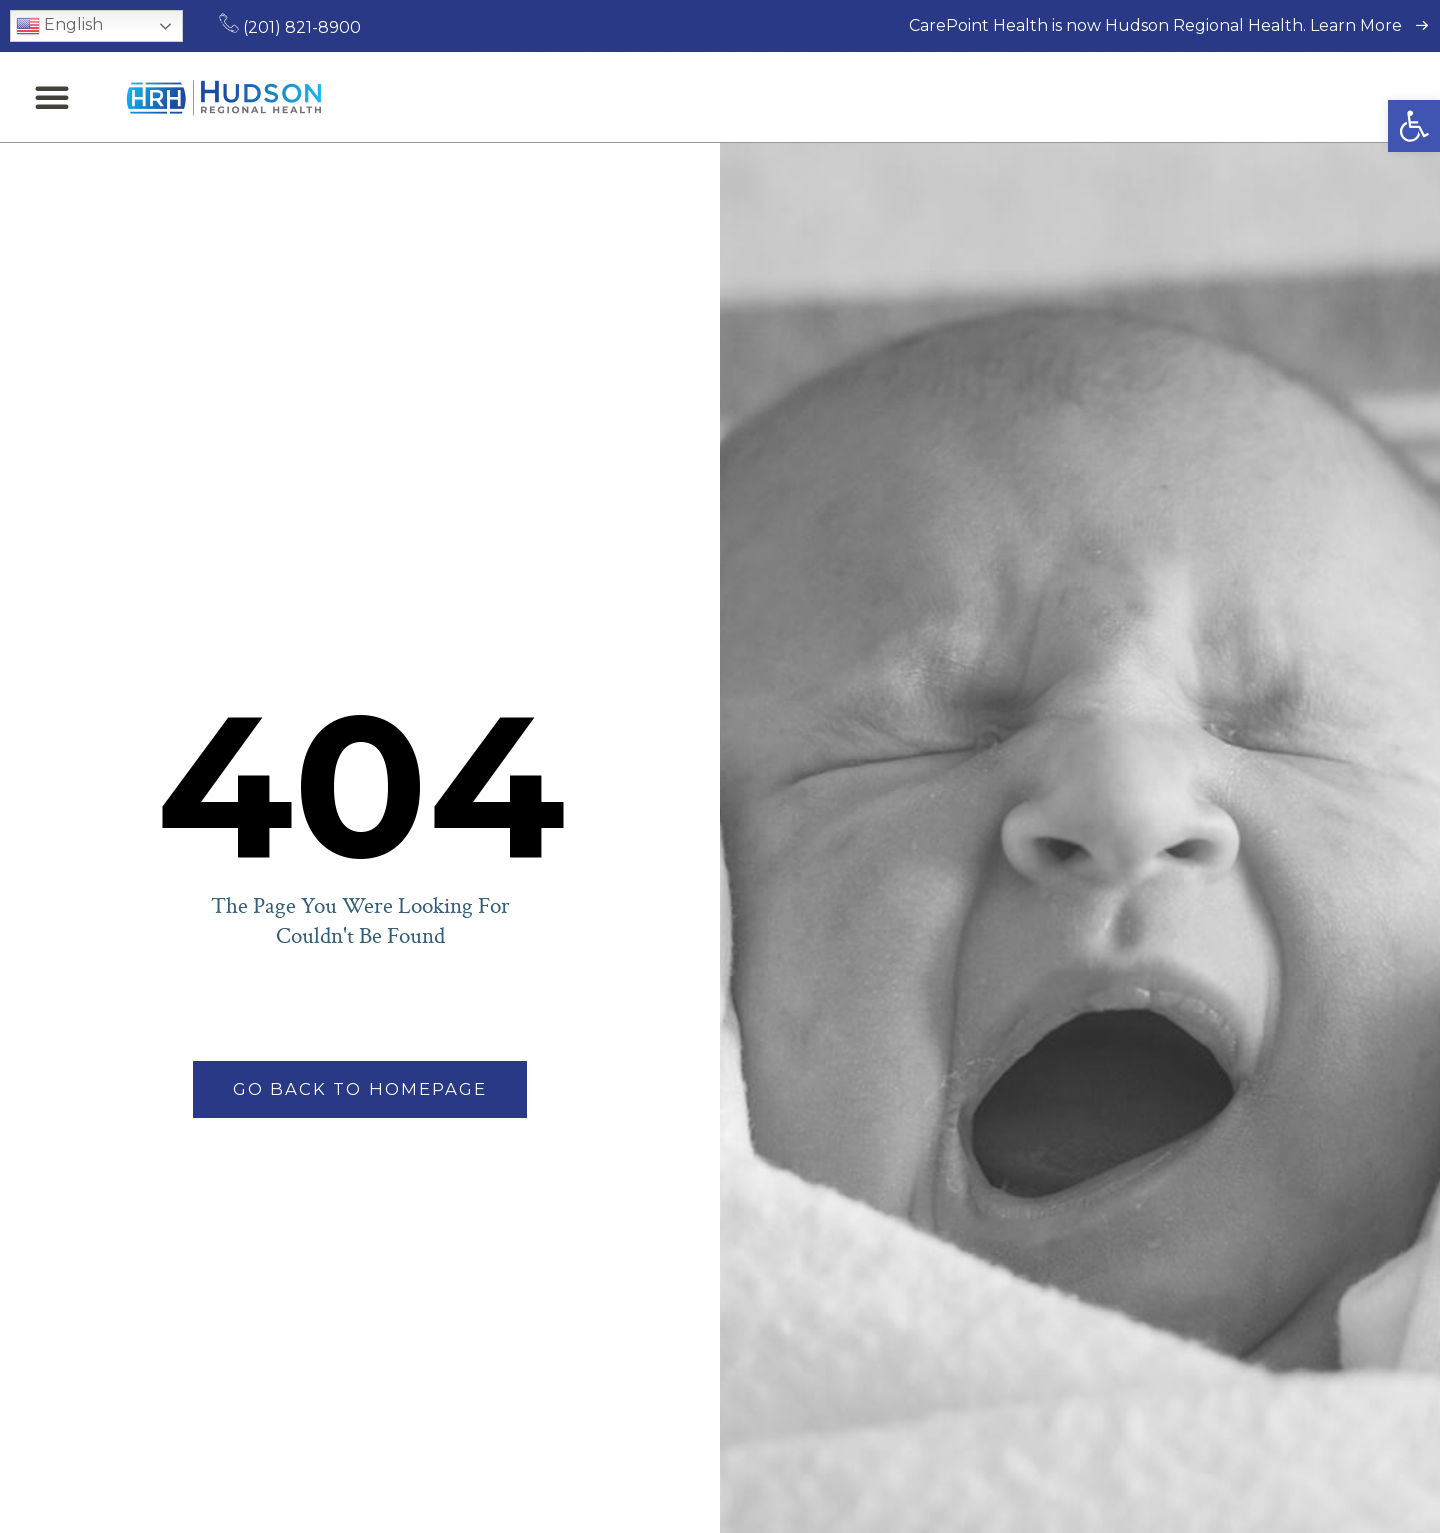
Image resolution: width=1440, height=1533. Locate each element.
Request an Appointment (1312, 97)
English (59, 26)
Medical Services (664, 97)
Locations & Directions (1075, 97)
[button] (1414, 126)
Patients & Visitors (856, 97)
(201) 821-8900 (290, 27)
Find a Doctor (503, 97)
